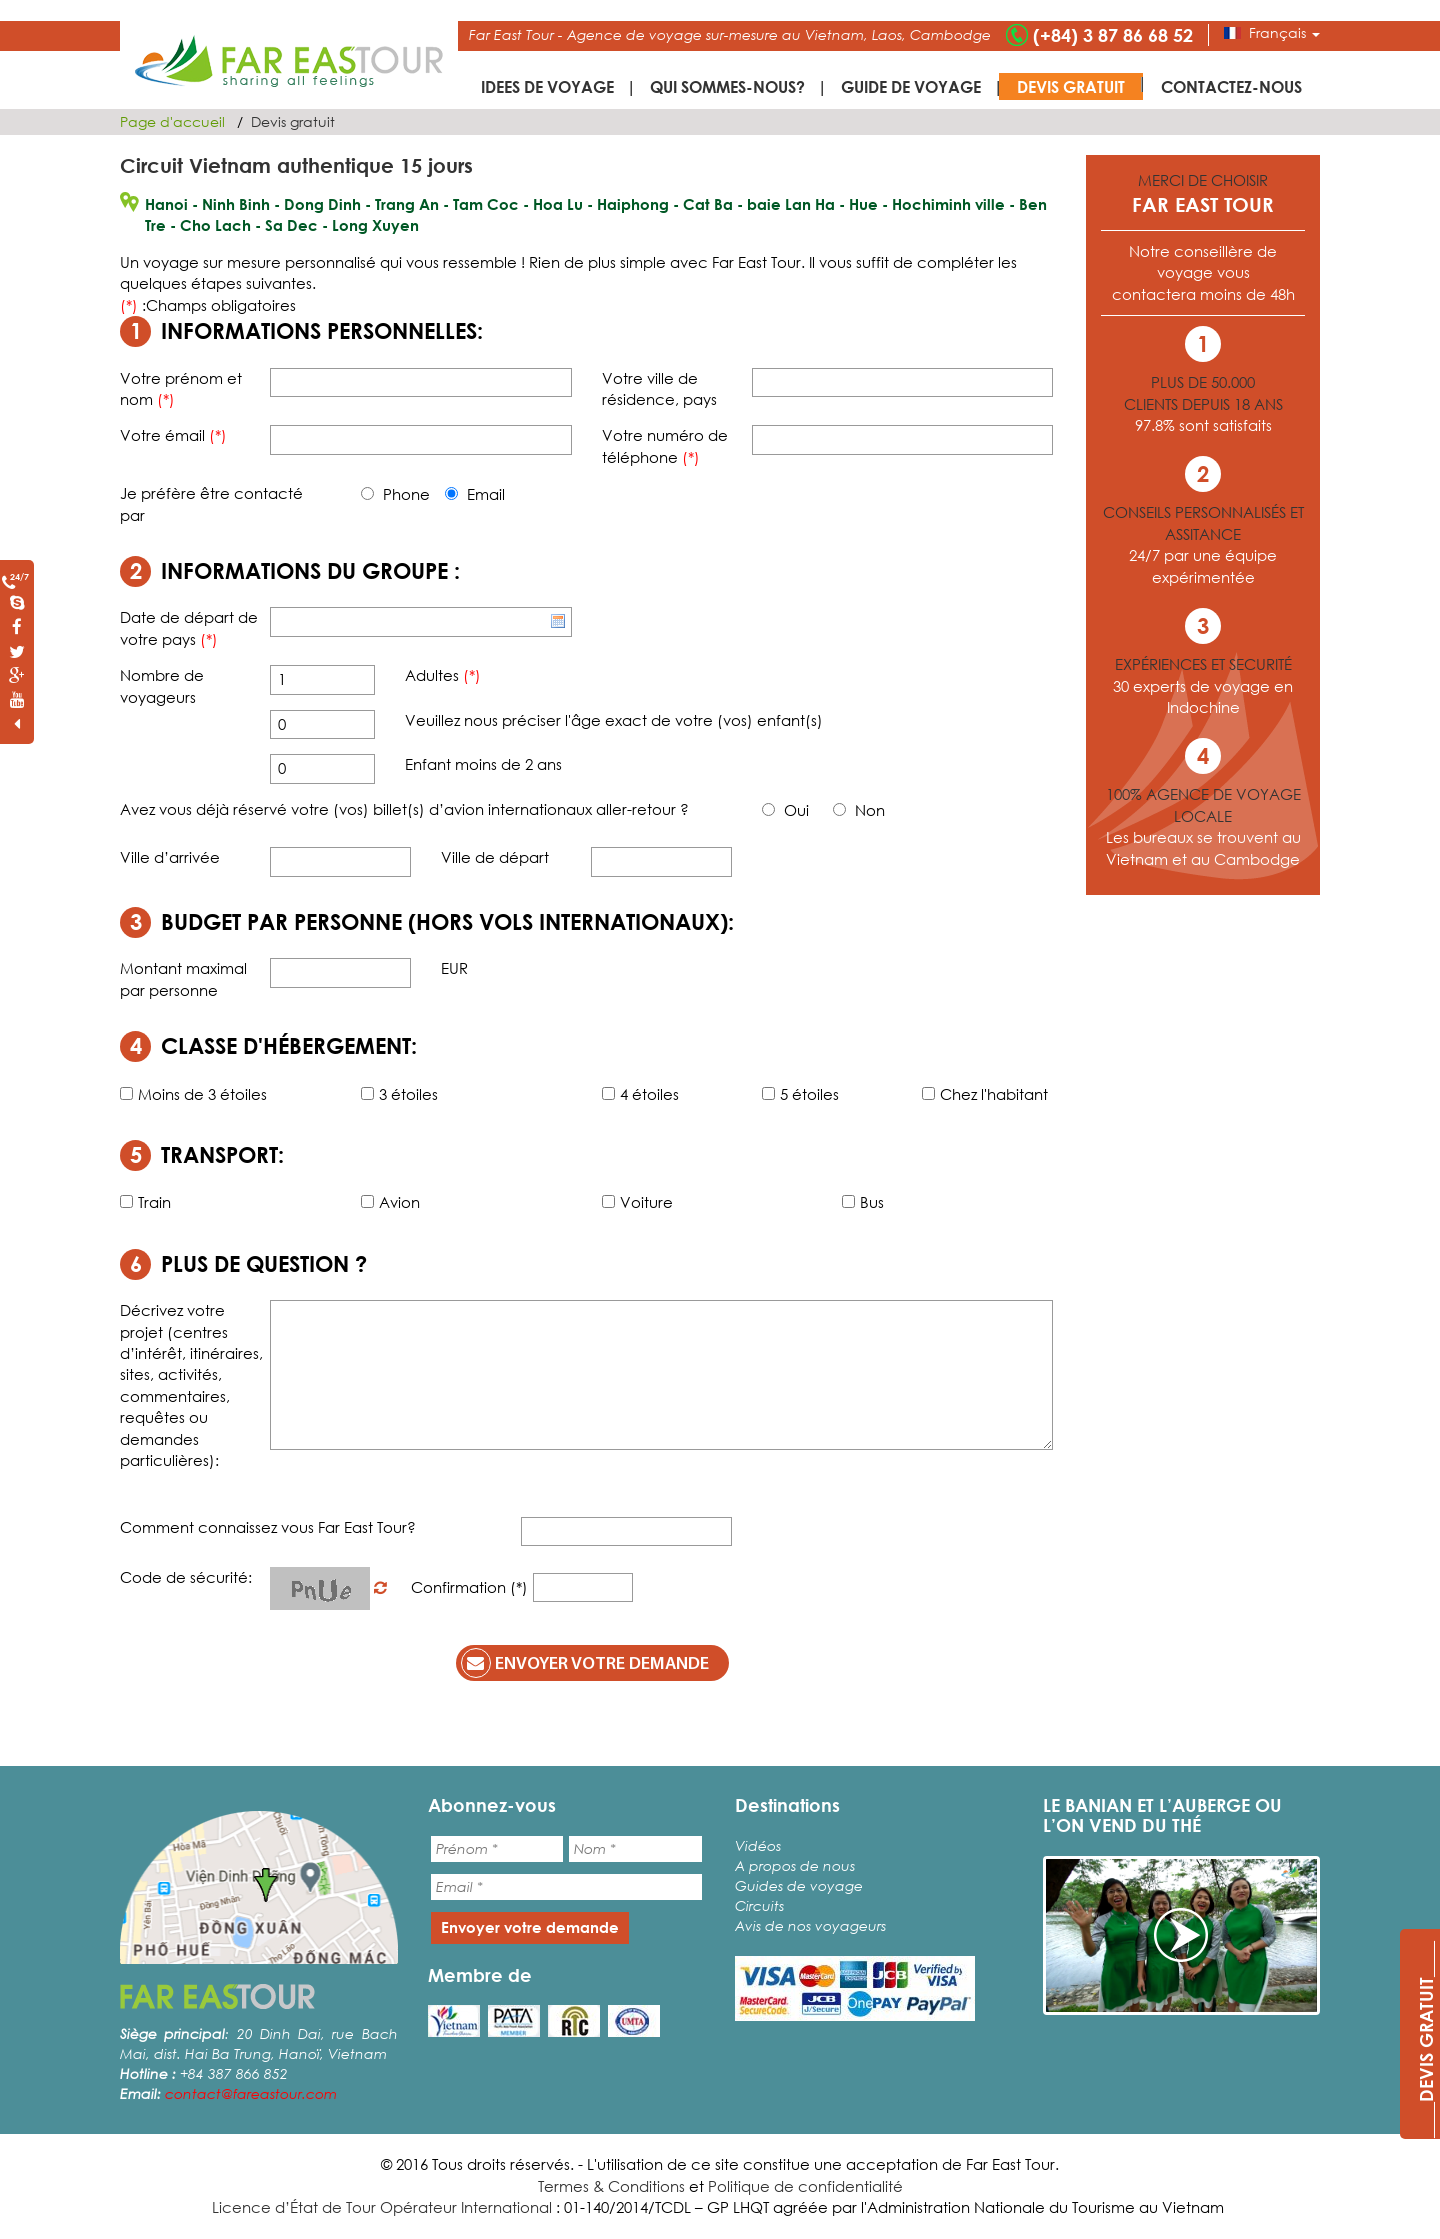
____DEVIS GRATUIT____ (1426, 2039)
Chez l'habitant (985, 1094)
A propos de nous (795, 1865)
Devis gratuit (1071, 86)
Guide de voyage (911, 86)
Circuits (759, 1905)
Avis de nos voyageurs (810, 1925)
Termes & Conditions (611, 2186)
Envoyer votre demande (585, 1663)
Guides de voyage (799, 1885)
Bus (863, 1202)
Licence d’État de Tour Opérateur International (382, 2207)
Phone (395, 494)
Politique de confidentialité (805, 2186)
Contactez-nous (1231, 86)
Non (859, 810)
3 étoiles (399, 1094)
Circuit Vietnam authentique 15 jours (296, 165)
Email (475, 494)
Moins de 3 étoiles (193, 1094)
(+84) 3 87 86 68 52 (1113, 35)
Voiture (637, 1202)
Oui (785, 810)
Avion (390, 1202)
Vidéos (758, 1845)
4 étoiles (640, 1094)
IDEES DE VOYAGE (547, 86)
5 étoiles (800, 1094)
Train (145, 1202)
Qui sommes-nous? (727, 86)
